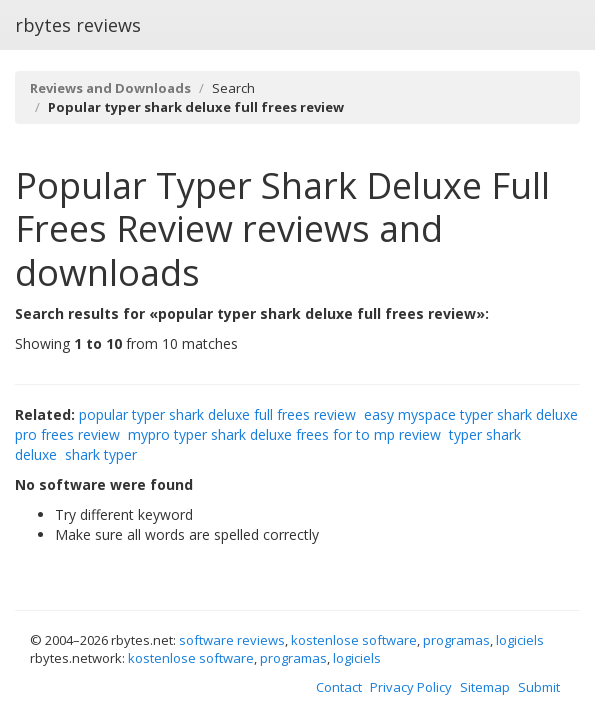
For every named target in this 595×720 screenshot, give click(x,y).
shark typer (101, 454)
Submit (539, 687)
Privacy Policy (411, 687)
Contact (339, 687)
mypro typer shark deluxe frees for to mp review (284, 434)
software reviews (232, 640)
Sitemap (485, 687)
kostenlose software (354, 640)
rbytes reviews (78, 25)
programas (456, 640)
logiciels (520, 640)
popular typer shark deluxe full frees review (217, 414)
